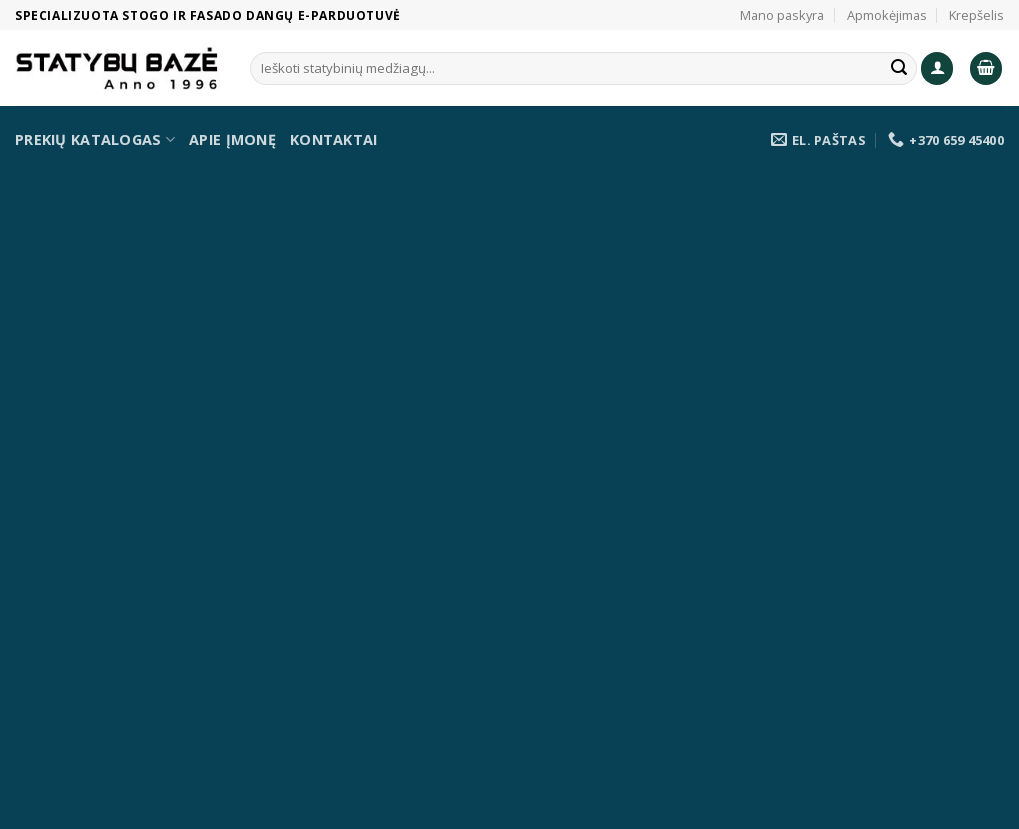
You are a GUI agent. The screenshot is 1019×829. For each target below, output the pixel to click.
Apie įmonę (232, 139)
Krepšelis (976, 15)
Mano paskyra (782, 15)
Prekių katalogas (95, 139)
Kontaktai (334, 139)
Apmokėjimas (887, 15)
